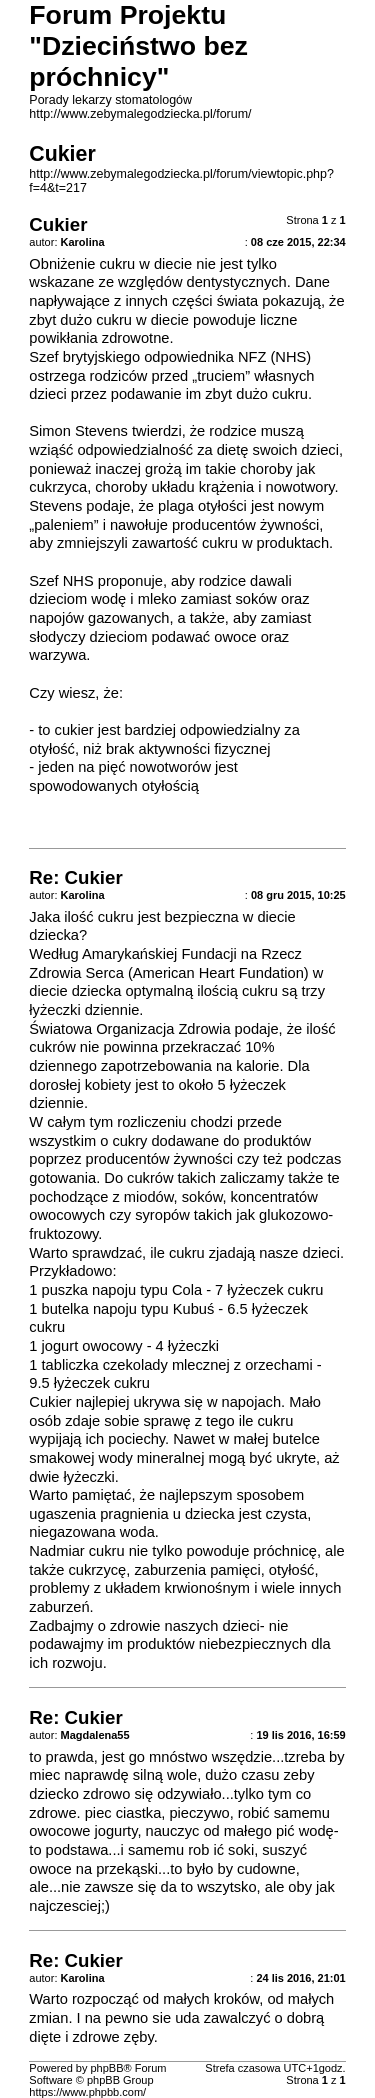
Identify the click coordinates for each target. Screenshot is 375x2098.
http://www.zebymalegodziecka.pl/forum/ (140, 114)
